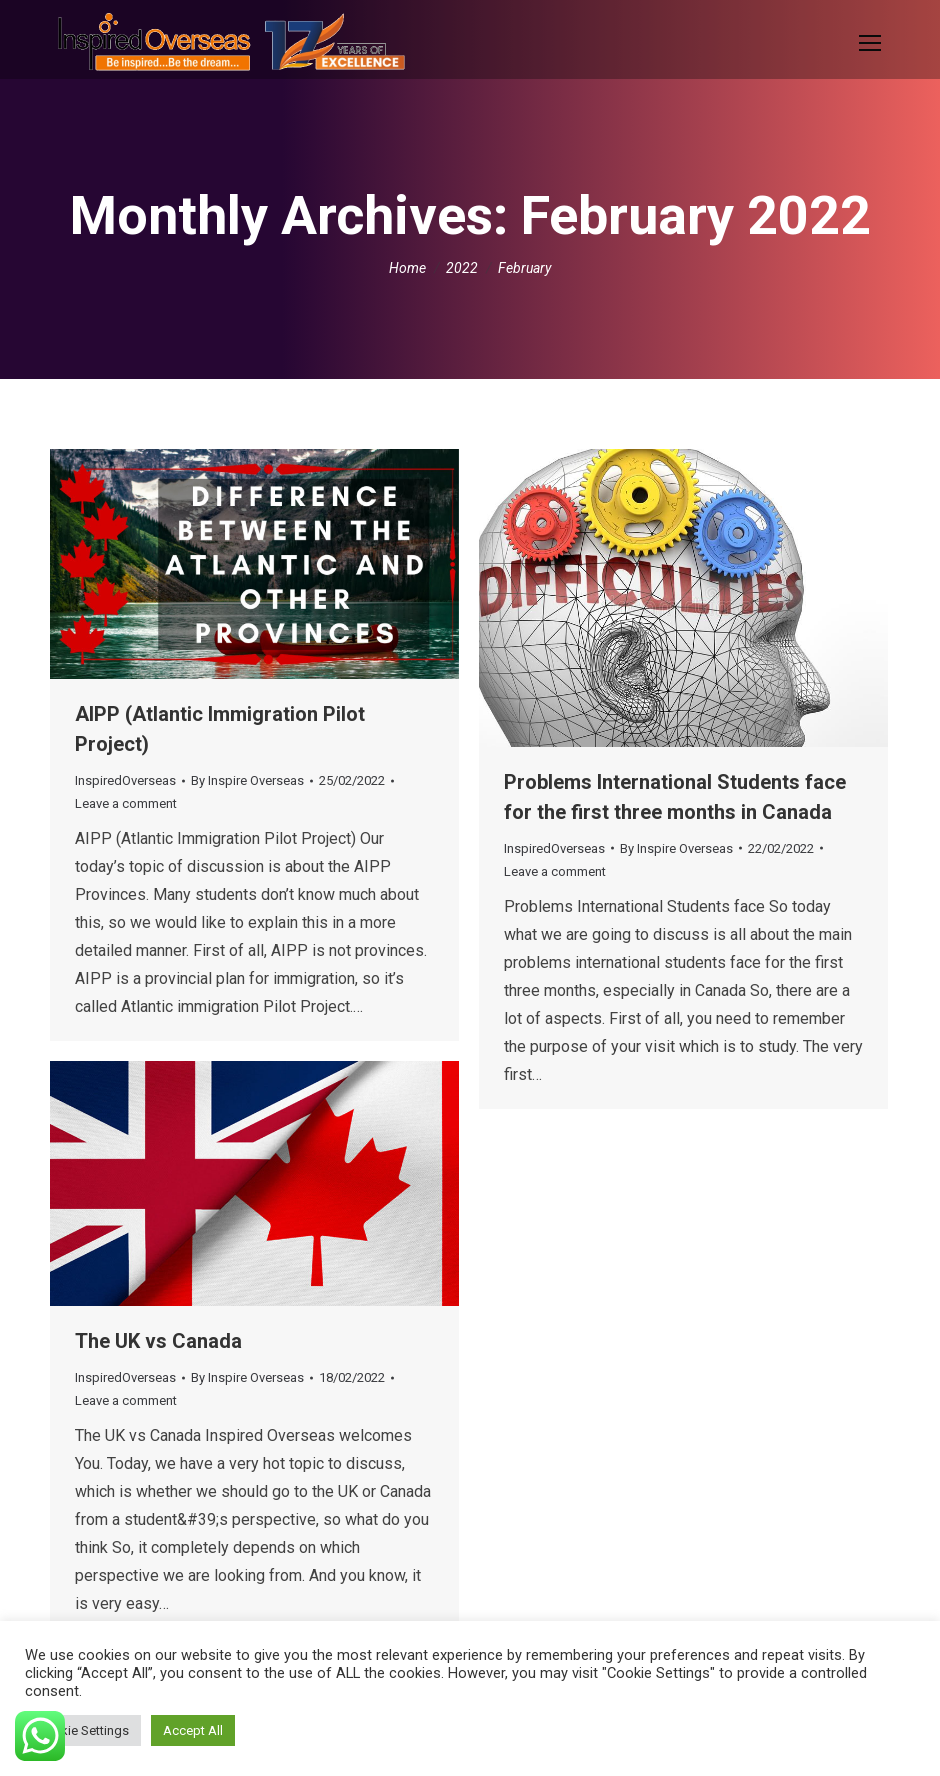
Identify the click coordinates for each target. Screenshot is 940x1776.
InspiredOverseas (125, 780)
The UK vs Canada (158, 1341)
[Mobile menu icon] (870, 43)
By (247, 780)
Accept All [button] (193, 1730)
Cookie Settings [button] (83, 1730)
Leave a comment (126, 803)
